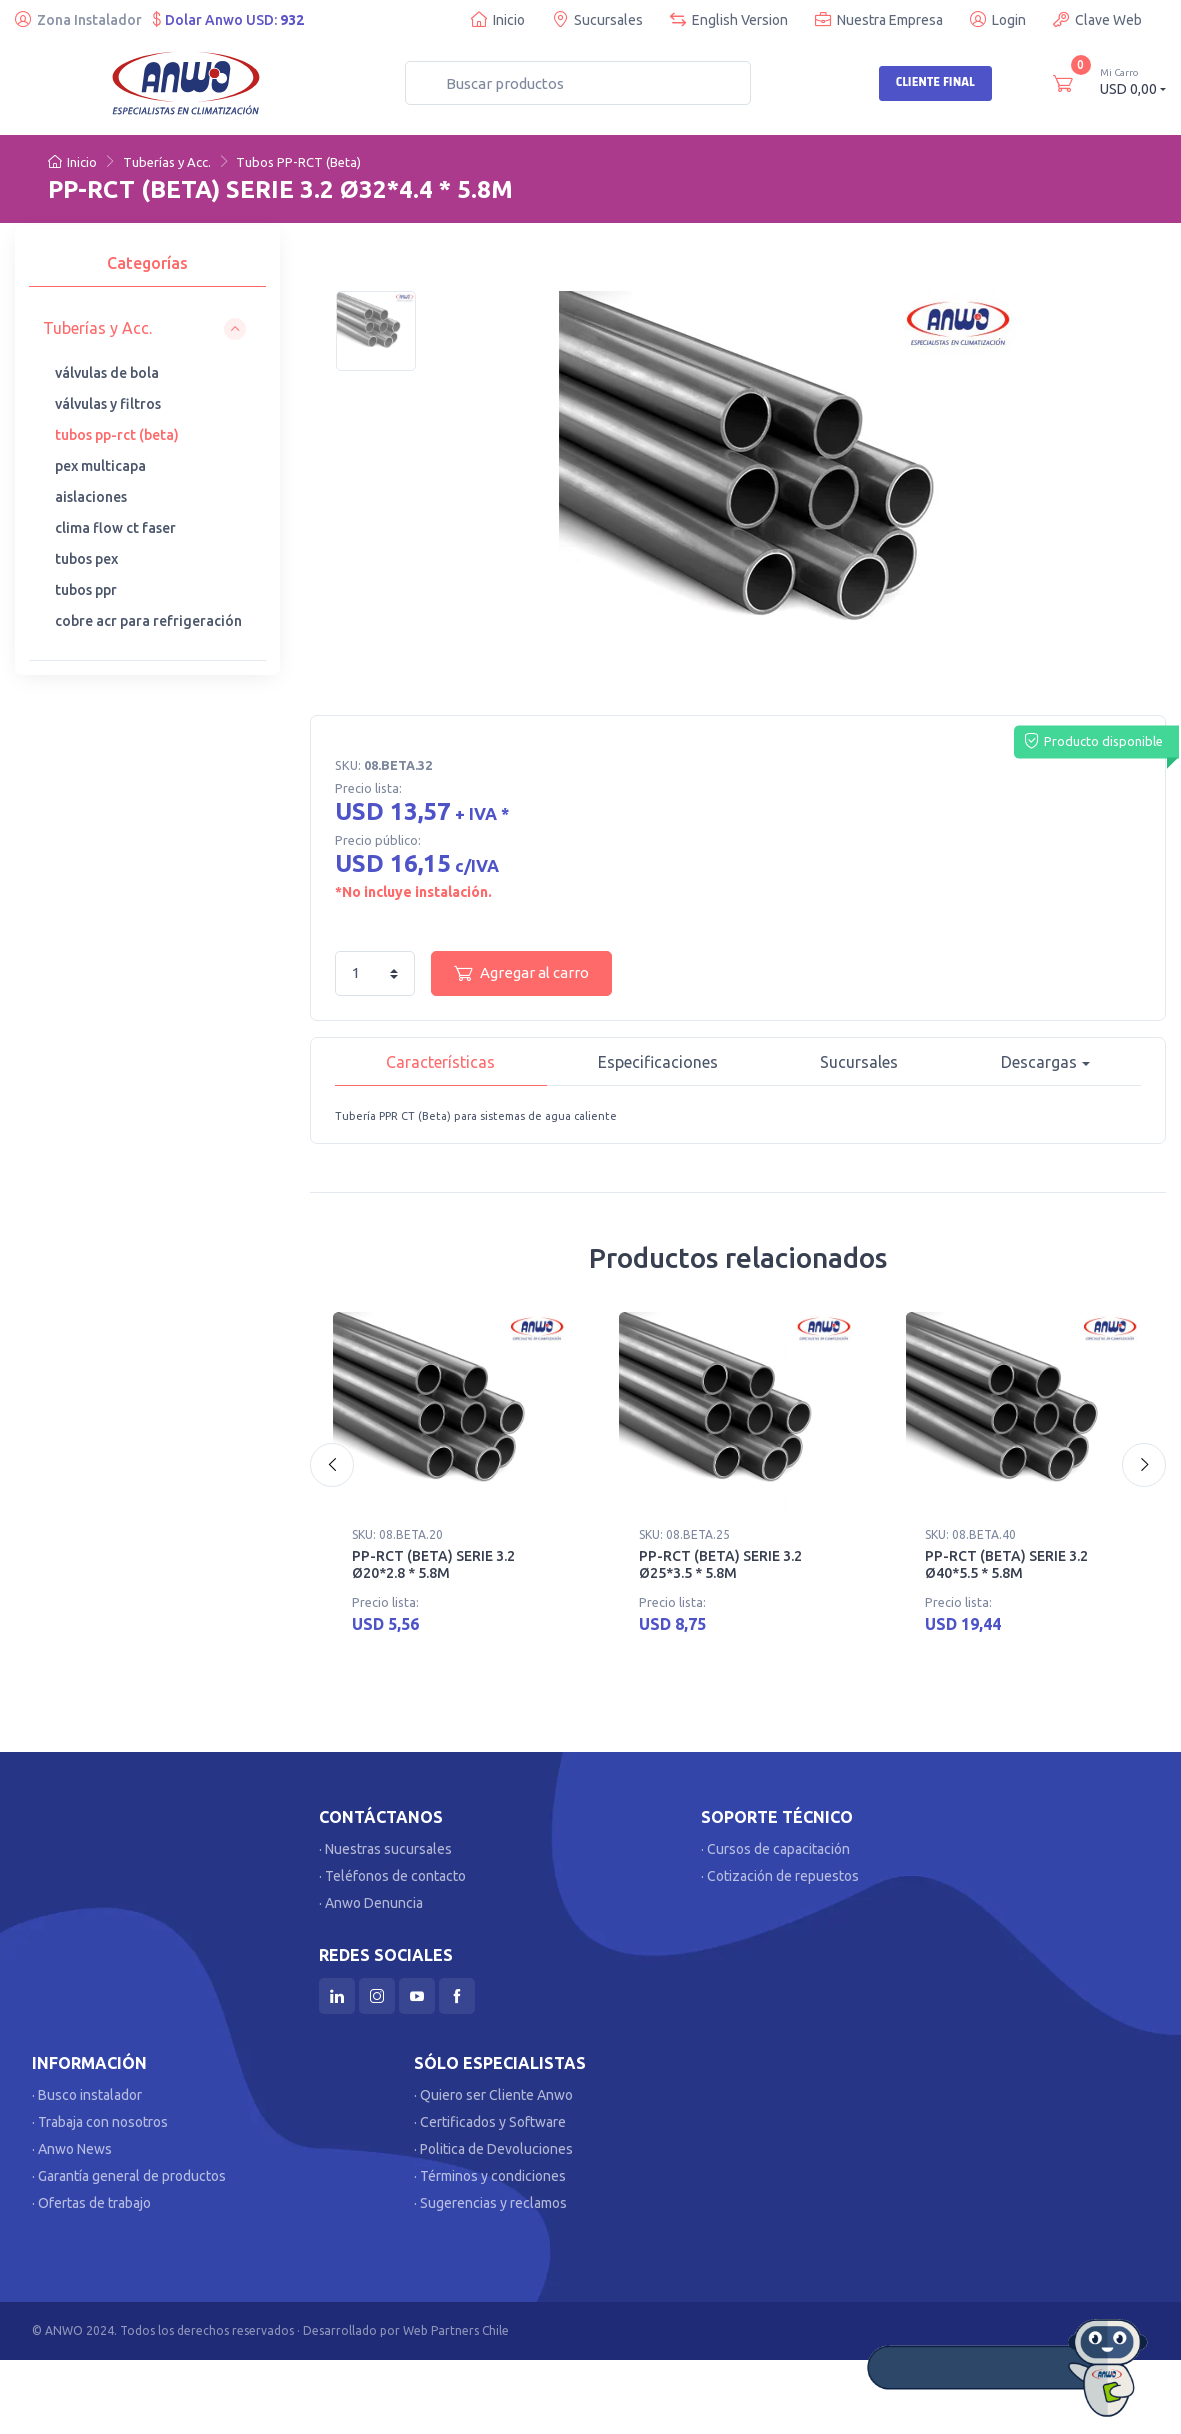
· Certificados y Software (490, 2122)
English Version (729, 19)
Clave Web (1097, 19)
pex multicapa (100, 466)
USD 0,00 (1133, 81)
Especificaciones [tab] (658, 1062)
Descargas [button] (1039, 1062)
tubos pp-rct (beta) (117, 435)
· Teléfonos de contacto (392, 1876)
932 (292, 20)
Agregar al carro (521, 973)
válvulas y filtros (108, 404)
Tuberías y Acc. (167, 162)
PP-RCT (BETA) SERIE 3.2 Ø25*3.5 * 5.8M (720, 1564)
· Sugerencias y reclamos (490, 2203)
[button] (144, 328)
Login (998, 19)
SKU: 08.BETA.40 (970, 1534)
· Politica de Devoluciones (493, 2149)
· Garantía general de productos (129, 2176)
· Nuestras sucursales (385, 1849)
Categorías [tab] (147, 263)
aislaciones (91, 497)
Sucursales (597, 19)
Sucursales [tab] (859, 1062)
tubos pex (86, 559)
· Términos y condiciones (490, 2176)
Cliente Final (935, 82)
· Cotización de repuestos (780, 1876)
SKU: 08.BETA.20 (397, 1534)
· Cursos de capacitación (775, 1849)
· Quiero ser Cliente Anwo (493, 2095)
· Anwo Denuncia (371, 1903)
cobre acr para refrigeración (148, 621)
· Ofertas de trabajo (91, 2203)
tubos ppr (86, 590)
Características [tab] (440, 1062)
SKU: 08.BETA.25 (684, 1534)
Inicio (498, 19)
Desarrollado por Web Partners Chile (406, 2330)
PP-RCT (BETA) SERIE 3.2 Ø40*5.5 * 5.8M (1006, 1564)
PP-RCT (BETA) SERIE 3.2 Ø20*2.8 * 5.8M (433, 1564)
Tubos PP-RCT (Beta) (298, 162)
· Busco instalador (87, 2095)
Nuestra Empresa (879, 19)
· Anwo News (72, 2149)
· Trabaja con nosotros (100, 2122)
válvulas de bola (107, 373)
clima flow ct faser (115, 528)
